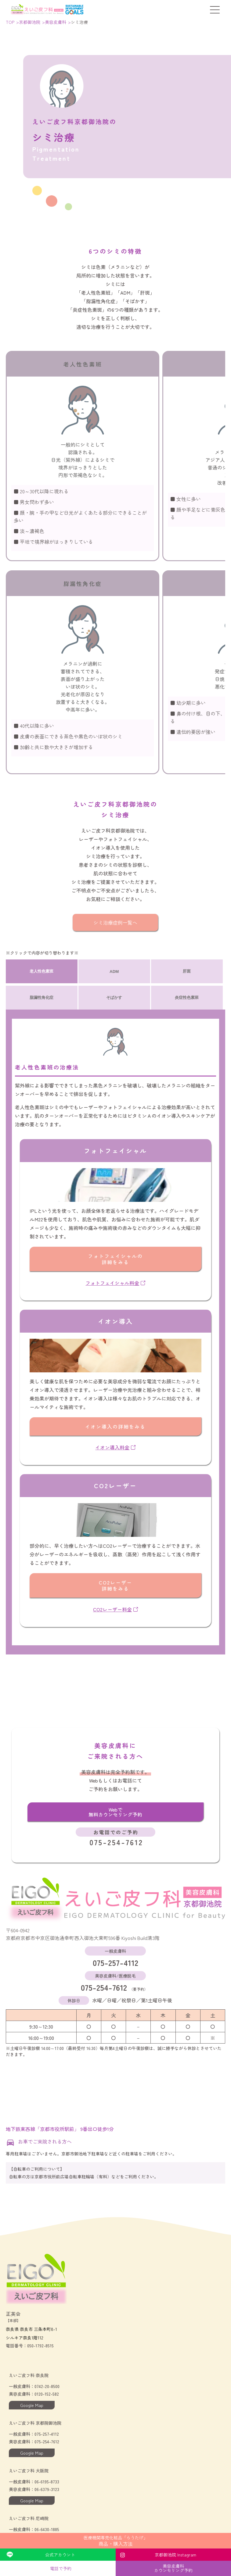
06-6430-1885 (46, 2529)
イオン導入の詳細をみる (115, 1426)
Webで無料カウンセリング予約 (115, 1812)
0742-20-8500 (47, 2386)
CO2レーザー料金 (115, 1609)
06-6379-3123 (46, 2489)
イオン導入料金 (115, 1447)
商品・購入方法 (115, 2540)
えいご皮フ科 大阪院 (29, 2470)
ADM (114, 971)
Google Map (31, 2405)
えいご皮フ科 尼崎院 (29, 2518)
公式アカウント (60, 2555)
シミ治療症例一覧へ (115, 922)
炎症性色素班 (187, 997)
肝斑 (187, 971)
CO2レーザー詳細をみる (115, 1585)
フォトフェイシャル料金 (115, 1282)
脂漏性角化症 (41, 997)
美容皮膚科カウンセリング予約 (173, 2568)
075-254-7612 (115, 1981)
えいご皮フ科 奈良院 (29, 2375)
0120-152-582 (46, 2394)
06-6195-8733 (46, 2481)
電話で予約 (60, 2568)
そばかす (114, 997)
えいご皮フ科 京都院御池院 (35, 2423)
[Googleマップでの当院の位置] (115, 2089)
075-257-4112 (115, 1956)
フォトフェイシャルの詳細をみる (115, 1259)
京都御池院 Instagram (175, 2555)
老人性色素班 (41, 971)
